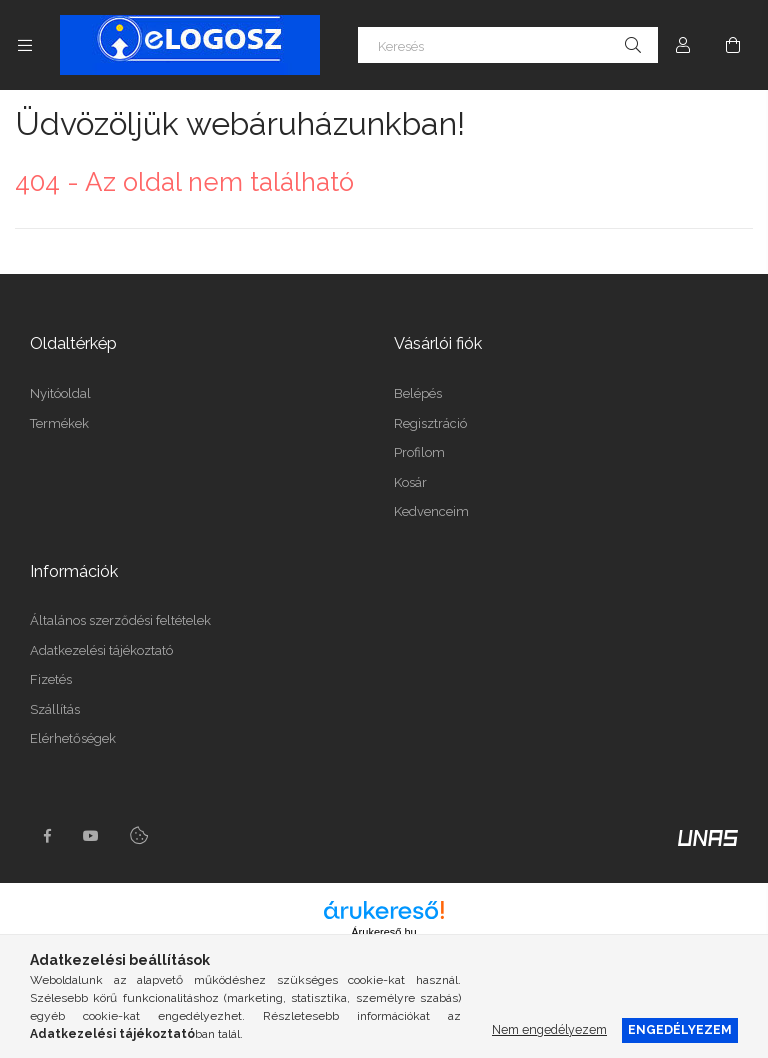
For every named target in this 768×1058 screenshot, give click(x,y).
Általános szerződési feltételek (120, 620)
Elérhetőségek (73, 738)
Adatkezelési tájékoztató (101, 650)
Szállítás (55, 709)
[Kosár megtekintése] (733, 45)
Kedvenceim (431, 511)
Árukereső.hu (383, 932)
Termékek (59, 423)
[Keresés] (508, 45)
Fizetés (51, 679)
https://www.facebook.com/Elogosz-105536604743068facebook (47, 836)
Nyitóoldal (60, 393)
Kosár (410, 482)
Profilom (419, 452)
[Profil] (683, 45)
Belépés (418, 393)
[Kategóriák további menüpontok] (25, 45)
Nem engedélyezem (549, 1029)
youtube (91, 836)
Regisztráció (430, 423)
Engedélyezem (680, 1029)
